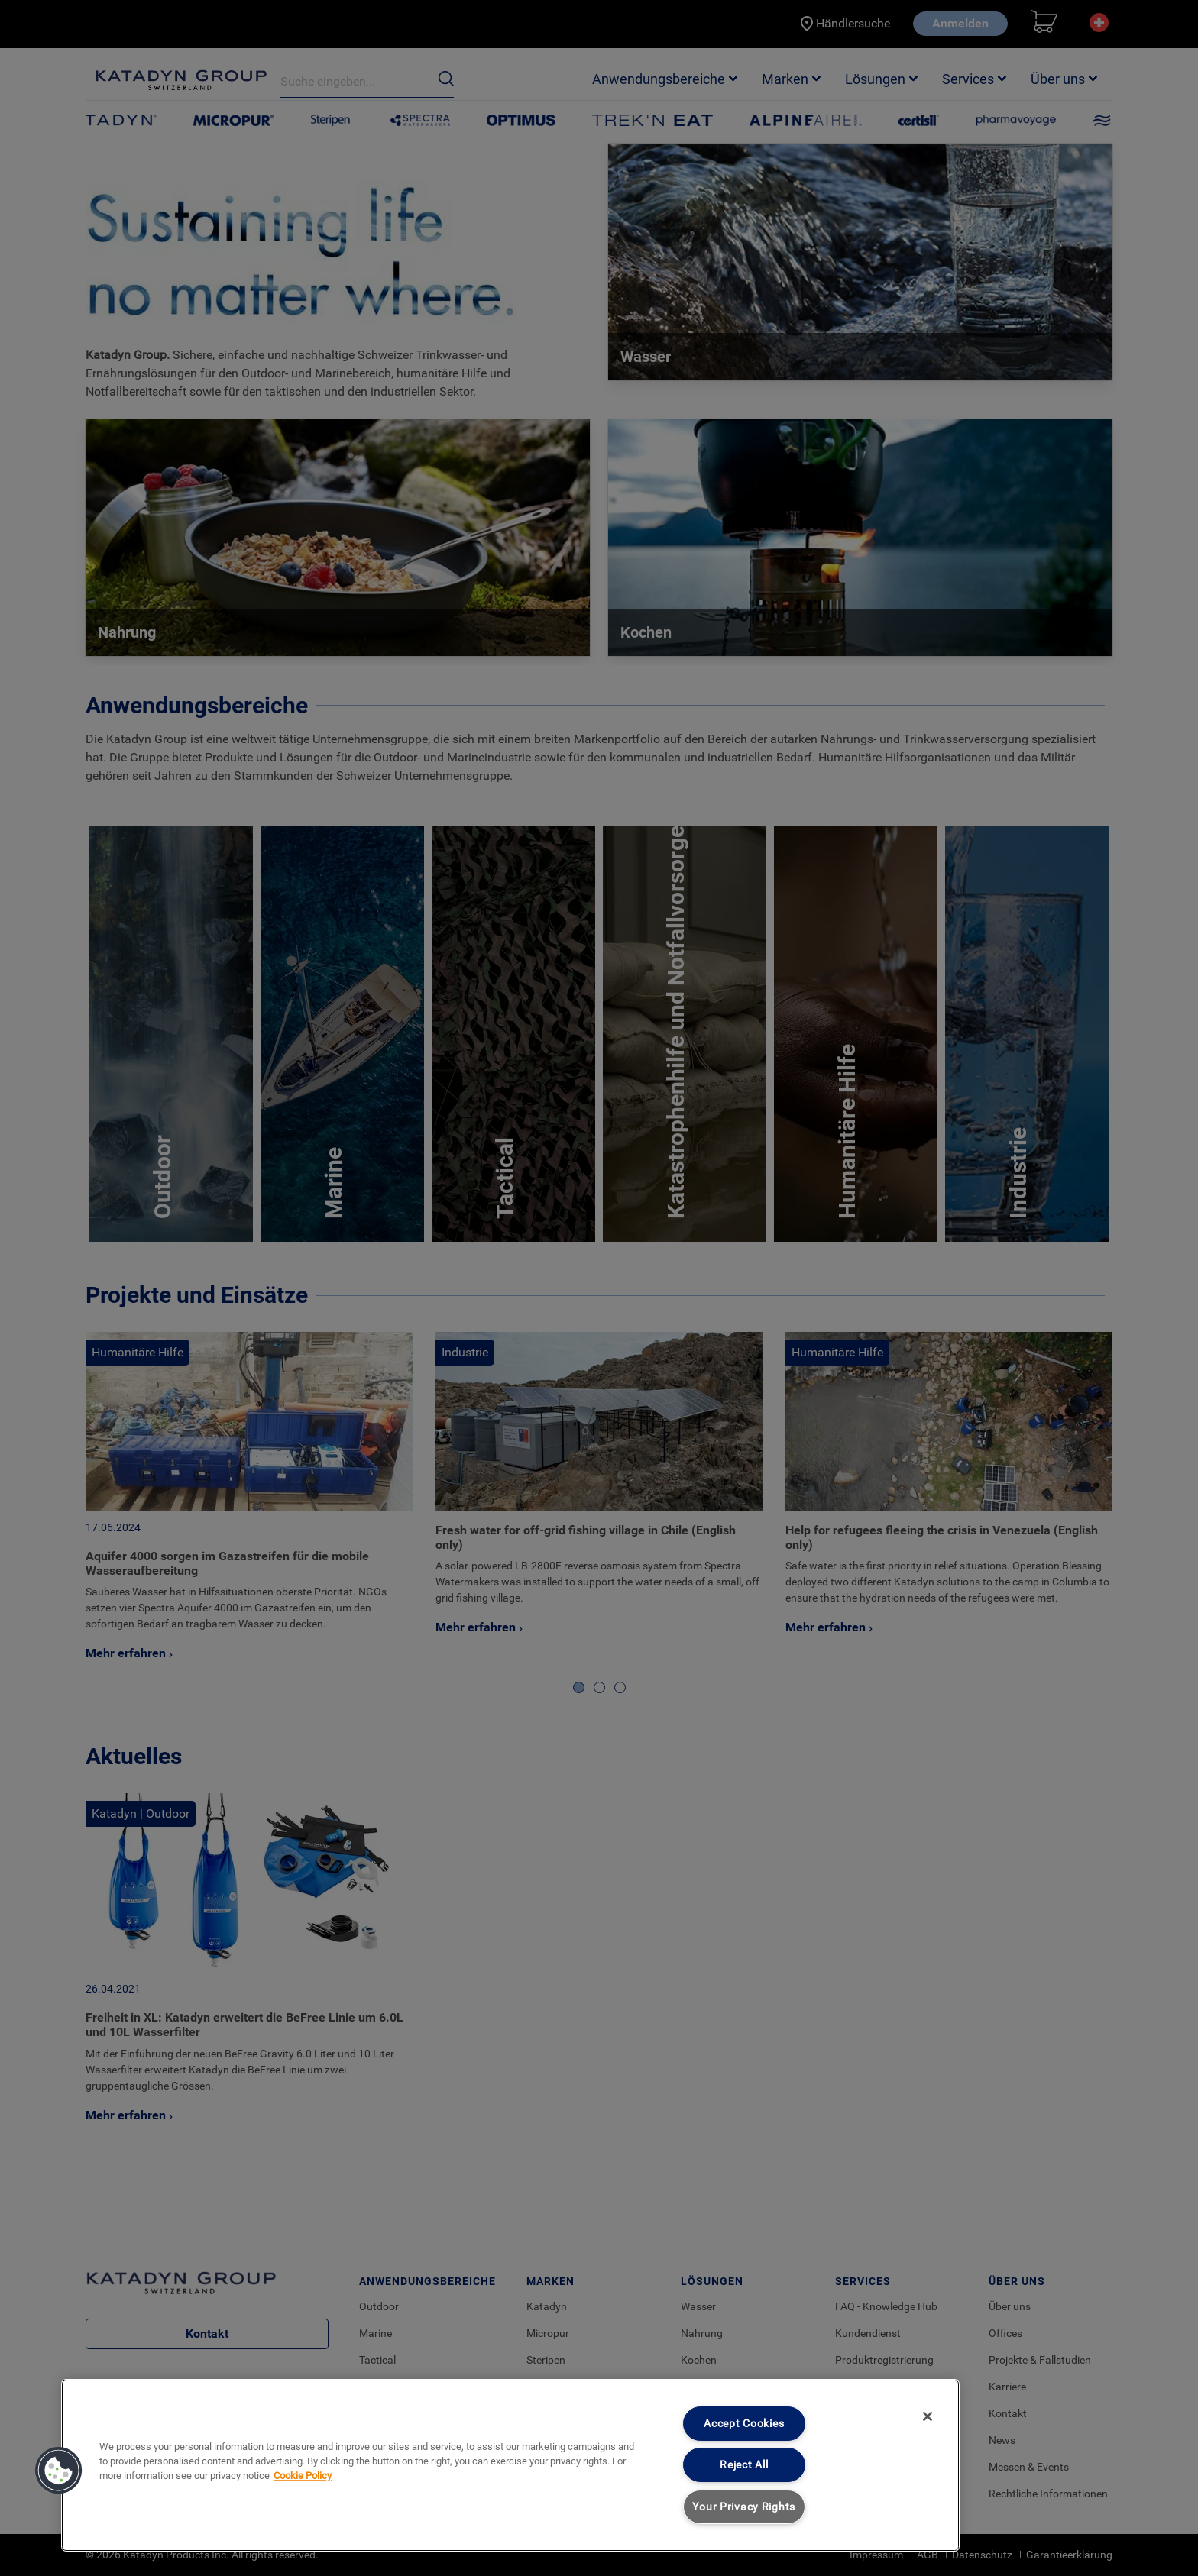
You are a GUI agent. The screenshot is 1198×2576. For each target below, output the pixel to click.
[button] (58, 2470)
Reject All (744, 2464)
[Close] (927, 2416)
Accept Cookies (744, 2423)
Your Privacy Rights (743, 2506)
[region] (510, 2465)
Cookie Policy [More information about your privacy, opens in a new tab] (303, 2475)
